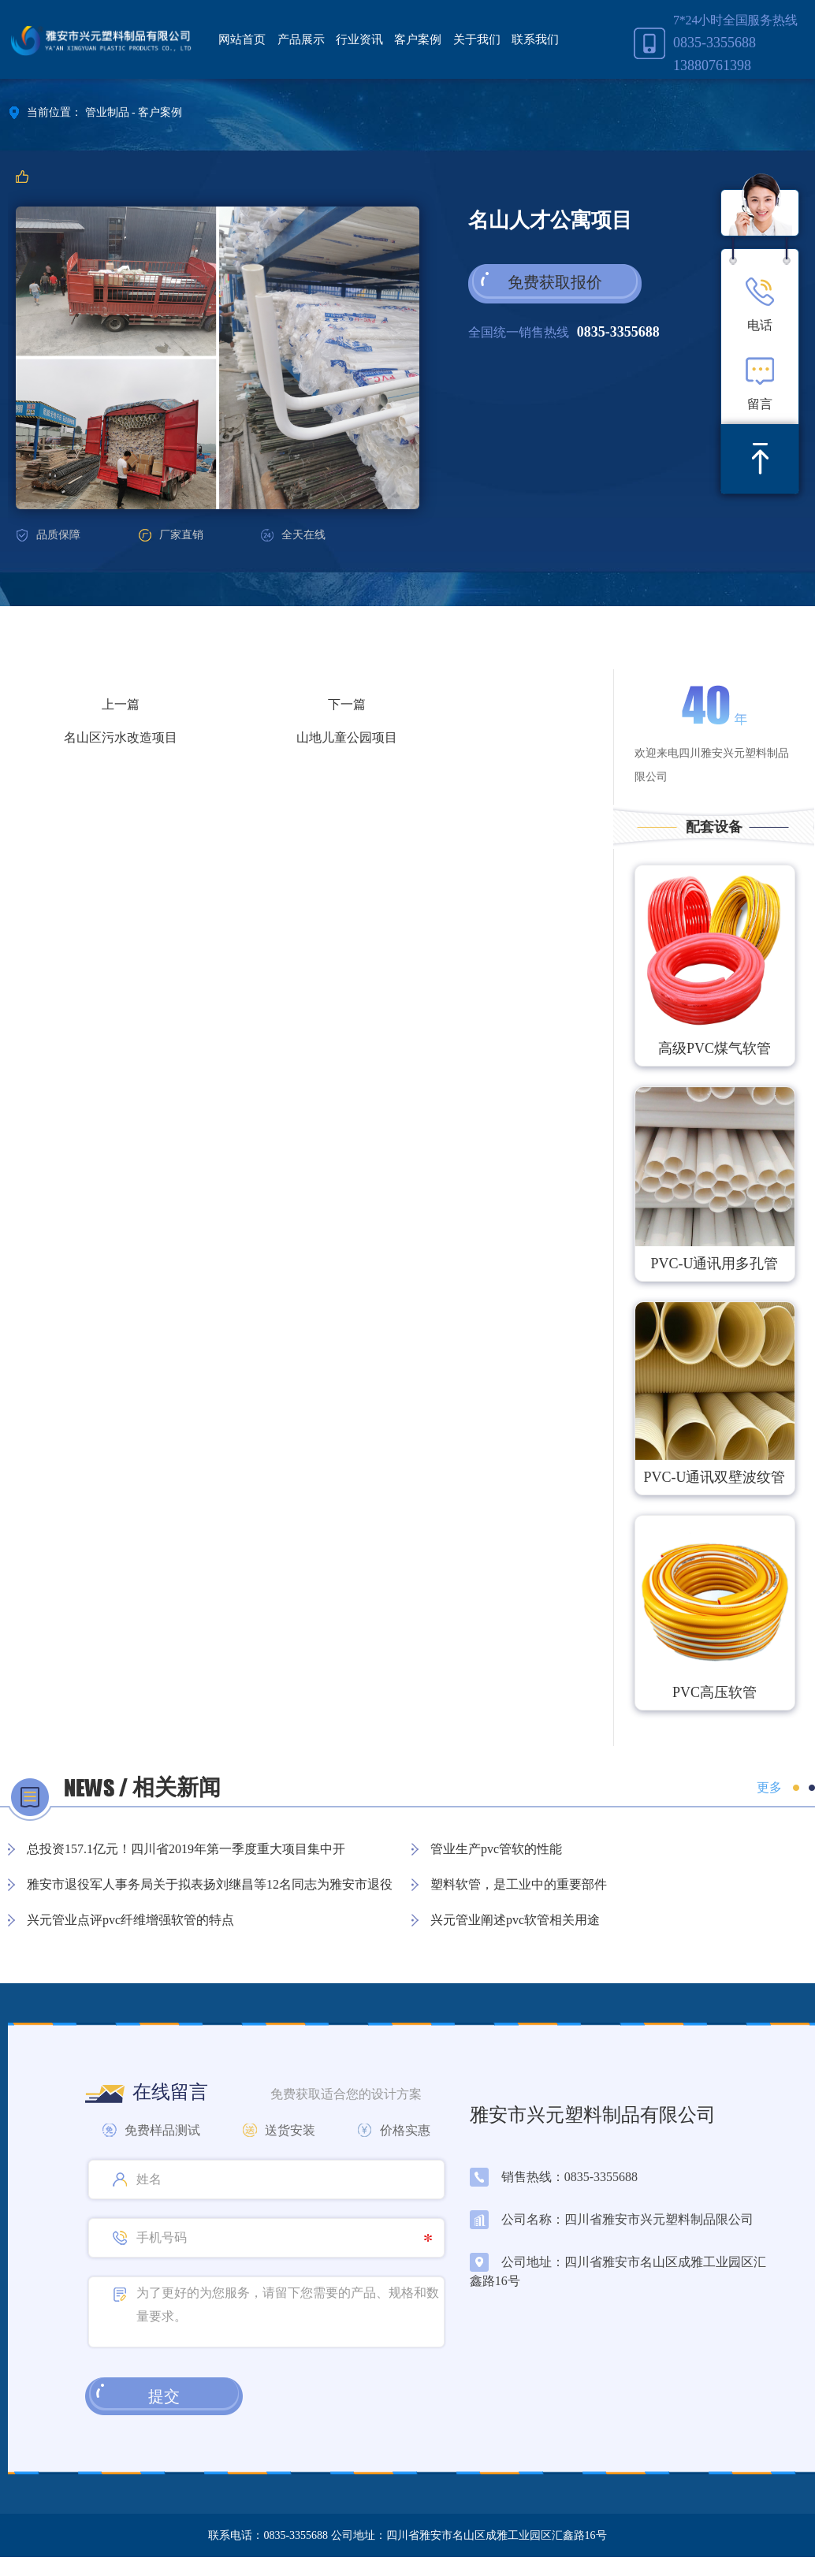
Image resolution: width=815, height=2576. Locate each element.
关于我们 (477, 39)
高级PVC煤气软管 (714, 1048)
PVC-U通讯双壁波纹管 (714, 1477)
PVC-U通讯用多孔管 (714, 1263)
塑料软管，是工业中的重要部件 (518, 1884)
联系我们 (535, 39)
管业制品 (107, 112)
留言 (760, 383)
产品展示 (301, 39)
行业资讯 (359, 39)
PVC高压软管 (714, 1692)
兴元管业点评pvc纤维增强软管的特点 (130, 1919)
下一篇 (347, 704)
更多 (769, 1787)
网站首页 (242, 39)
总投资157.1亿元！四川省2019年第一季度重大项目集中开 (186, 1849)
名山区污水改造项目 (120, 737)
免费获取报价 (555, 282)
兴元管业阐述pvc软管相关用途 (515, 1919)
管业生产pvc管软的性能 (496, 1849)
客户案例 (417, 39)
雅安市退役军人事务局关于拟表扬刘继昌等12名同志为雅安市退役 (210, 1884)
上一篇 (121, 704)
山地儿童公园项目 (346, 737)
